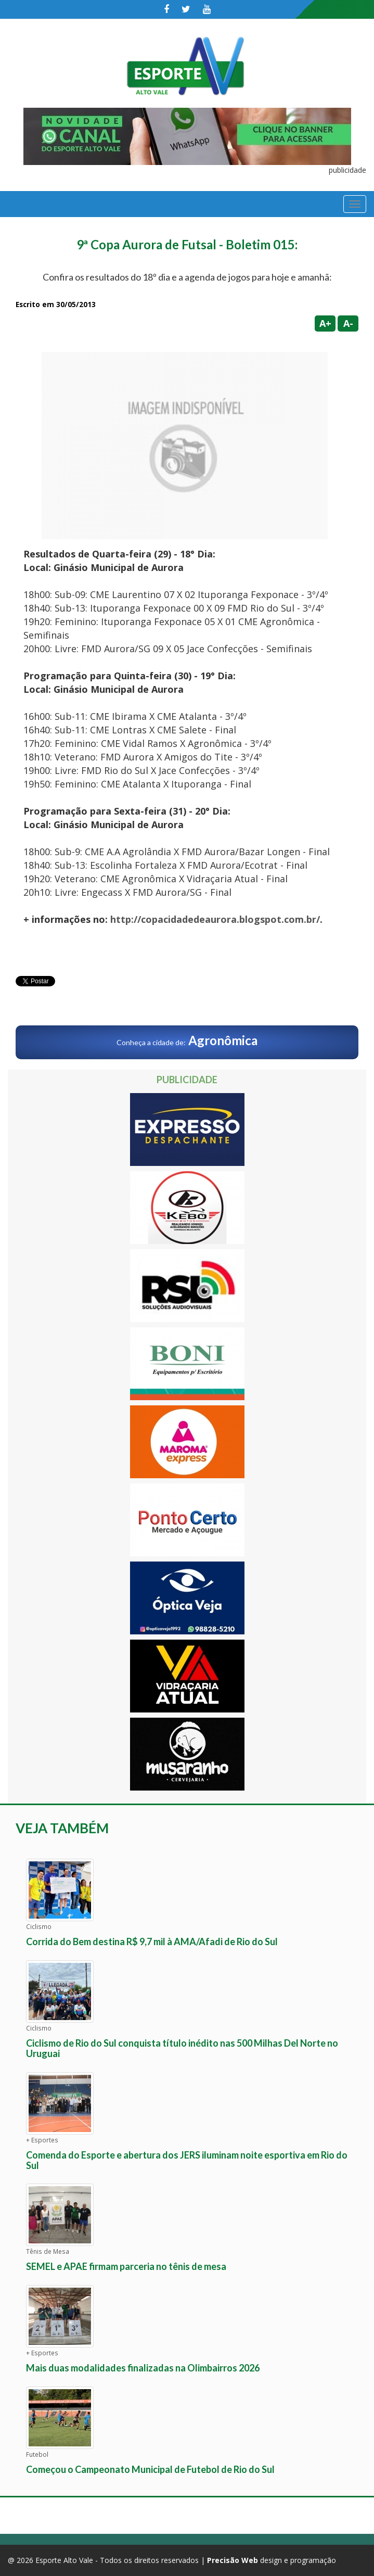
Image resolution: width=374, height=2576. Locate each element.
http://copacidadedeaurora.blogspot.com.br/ (215, 919)
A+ (325, 323)
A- (348, 323)
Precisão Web (232, 2560)
